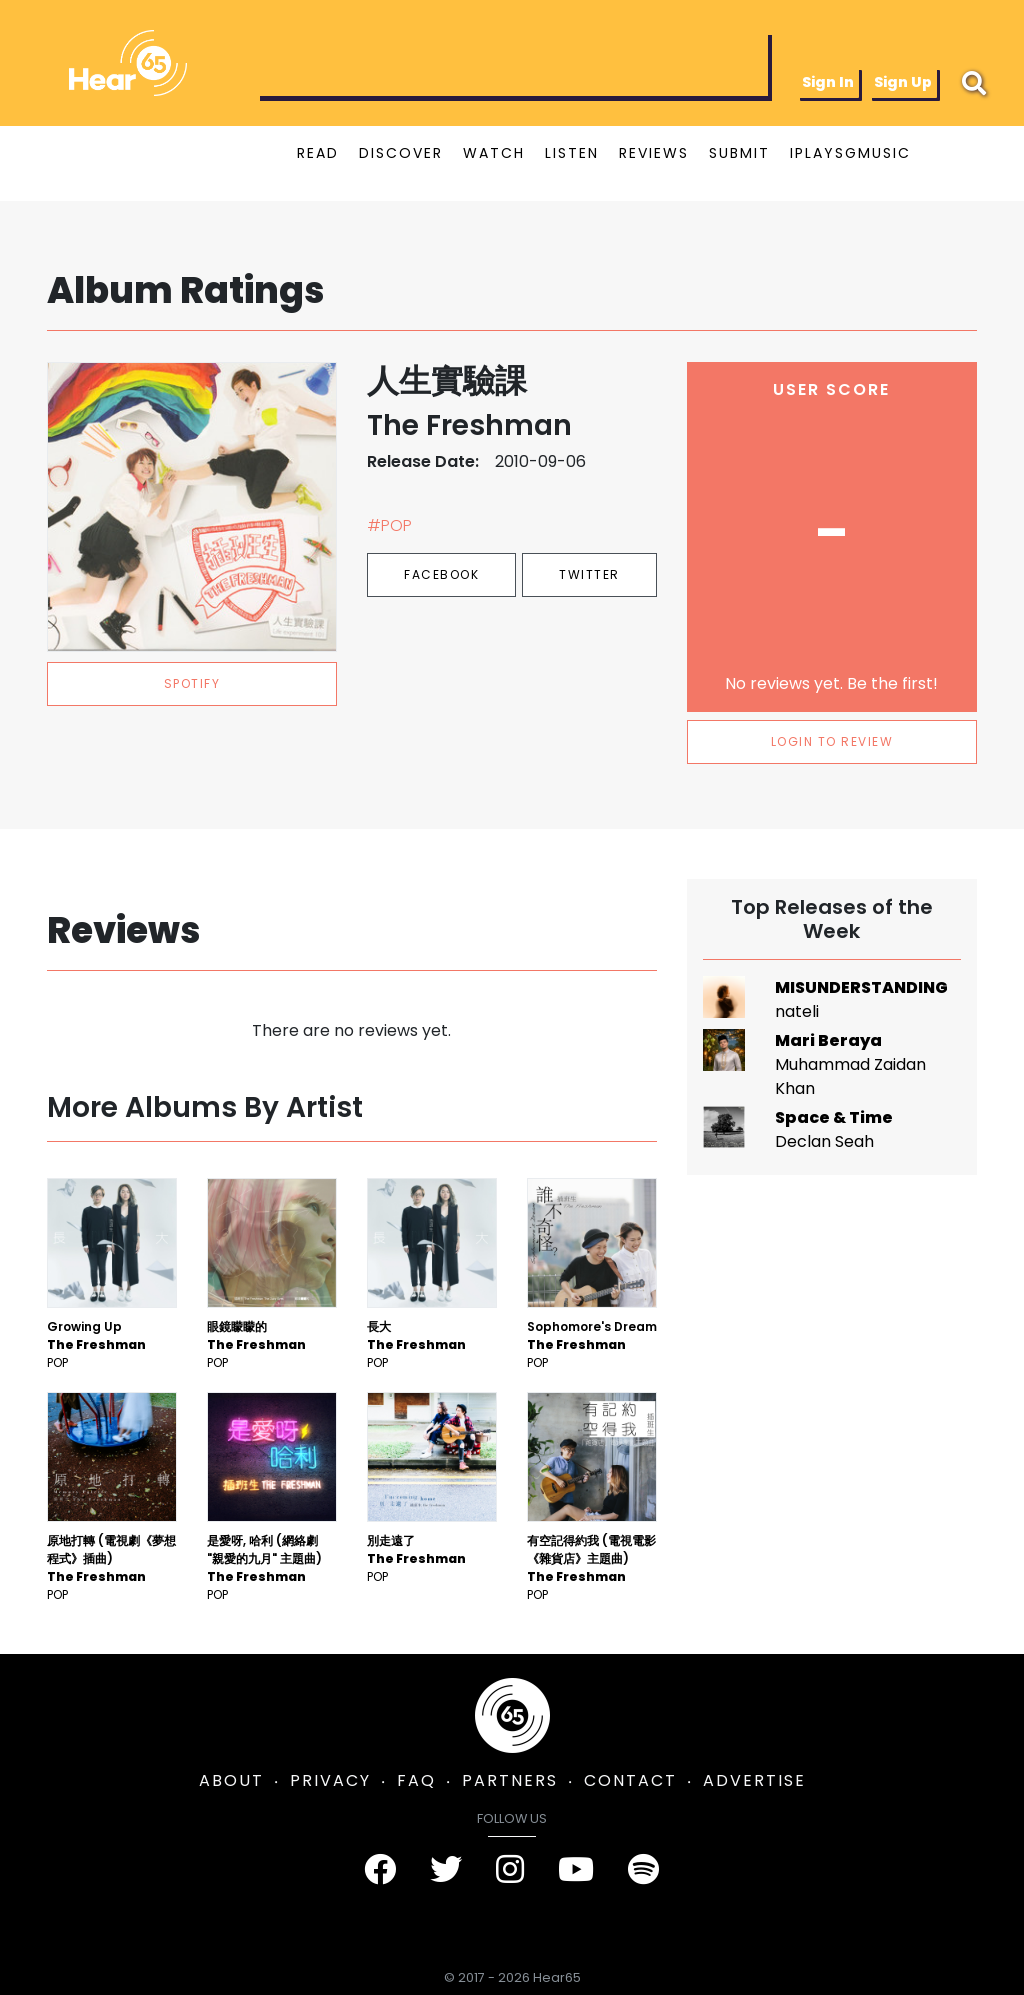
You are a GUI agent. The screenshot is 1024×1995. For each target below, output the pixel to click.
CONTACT (630, 1780)
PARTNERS (510, 1780)
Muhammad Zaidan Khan (850, 1076)
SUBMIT (739, 153)
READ (318, 153)
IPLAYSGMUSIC (850, 153)
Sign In (828, 82)
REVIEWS (654, 153)
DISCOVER (401, 153)
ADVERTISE (754, 1780)
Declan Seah (824, 1141)
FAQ (416, 1780)
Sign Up (903, 82)
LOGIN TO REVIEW (832, 741)
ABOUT (231, 1780)
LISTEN (572, 153)
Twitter (589, 574)
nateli (797, 1011)
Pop (57, 1362)
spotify (192, 683)
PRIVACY (330, 1780)
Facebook (441, 574)
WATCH (494, 153)
